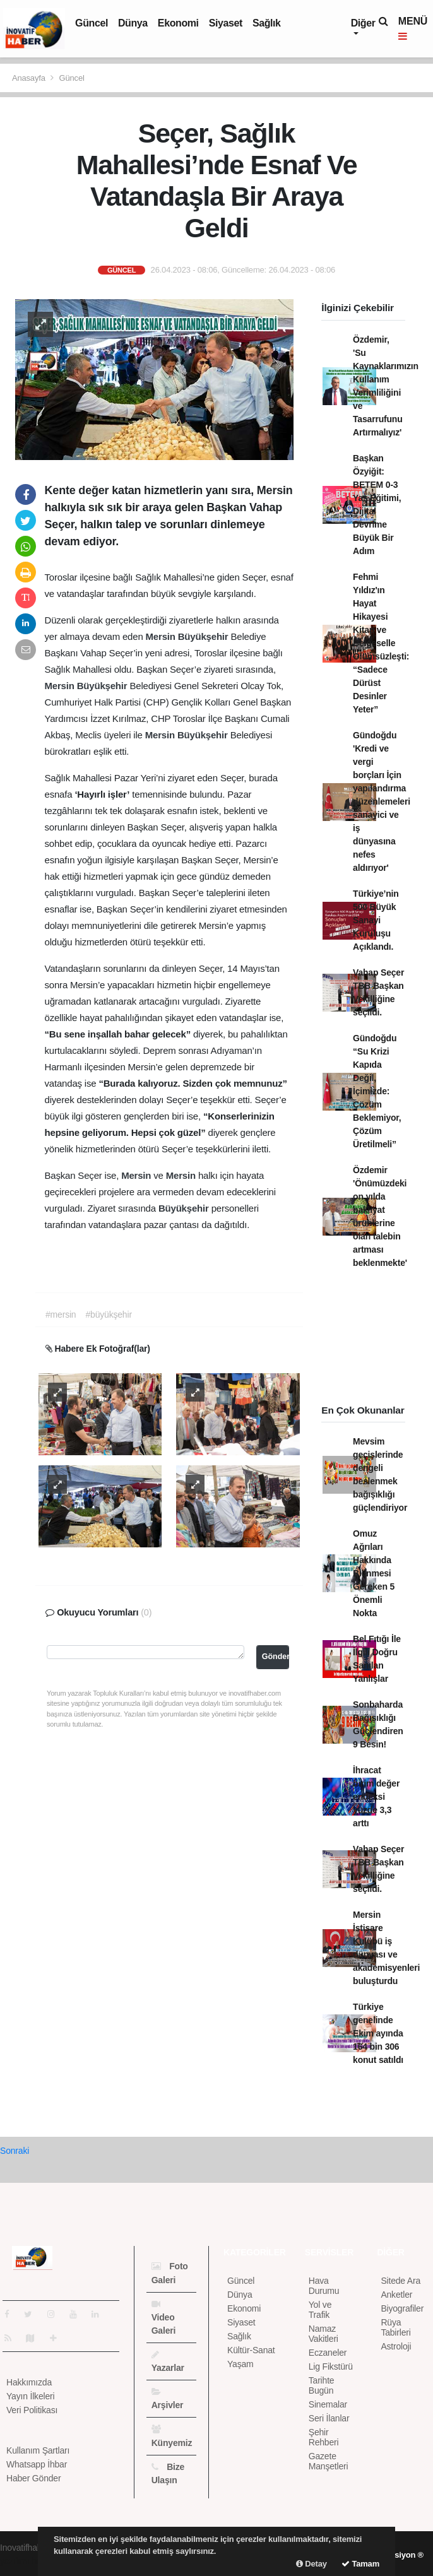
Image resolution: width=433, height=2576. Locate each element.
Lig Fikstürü (331, 2366)
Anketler (396, 2294)
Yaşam (240, 2364)
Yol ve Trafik (320, 2310)
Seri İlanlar (329, 2418)
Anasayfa (29, 78)
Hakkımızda (29, 2382)
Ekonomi (178, 23)
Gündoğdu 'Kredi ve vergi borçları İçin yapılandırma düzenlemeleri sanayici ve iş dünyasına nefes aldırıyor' (381, 801)
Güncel (91, 23)
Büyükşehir (204, 636)
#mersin (60, 1314)
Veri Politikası (31, 2410)
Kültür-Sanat (251, 2350)
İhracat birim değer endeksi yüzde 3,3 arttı (376, 1796)
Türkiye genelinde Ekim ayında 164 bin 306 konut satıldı (378, 2033)
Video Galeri (163, 2318)
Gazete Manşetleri (328, 2461)
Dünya (133, 23)
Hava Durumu (324, 2286)
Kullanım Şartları (37, 2450)
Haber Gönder (33, 2478)
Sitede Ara (400, 2281)
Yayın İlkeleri (30, 2396)
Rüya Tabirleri (395, 2327)
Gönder (275, 1656)
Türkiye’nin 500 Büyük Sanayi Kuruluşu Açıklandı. (376, 920)
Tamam (360, 2563)
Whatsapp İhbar (36, 2464)
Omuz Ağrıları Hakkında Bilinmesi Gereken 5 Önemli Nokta (373, 1573)
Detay (311, 2563)
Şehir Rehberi (324, 2437)
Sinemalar (328, 2404)
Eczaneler (328, 2353)
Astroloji (396, 2346)
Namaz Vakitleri (323, 2334)
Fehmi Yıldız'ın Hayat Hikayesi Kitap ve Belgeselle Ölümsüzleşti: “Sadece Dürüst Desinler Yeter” (381, 643)
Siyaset (225, 23)
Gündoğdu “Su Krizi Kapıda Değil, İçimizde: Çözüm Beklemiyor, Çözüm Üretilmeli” (377, 1091)
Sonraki (14, 2151)
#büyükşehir (108, 1314)
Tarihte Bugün (322, 2385)
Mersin (162, 636)
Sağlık (266, 23)
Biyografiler (402, 2308)
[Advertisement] (370, 1341)
